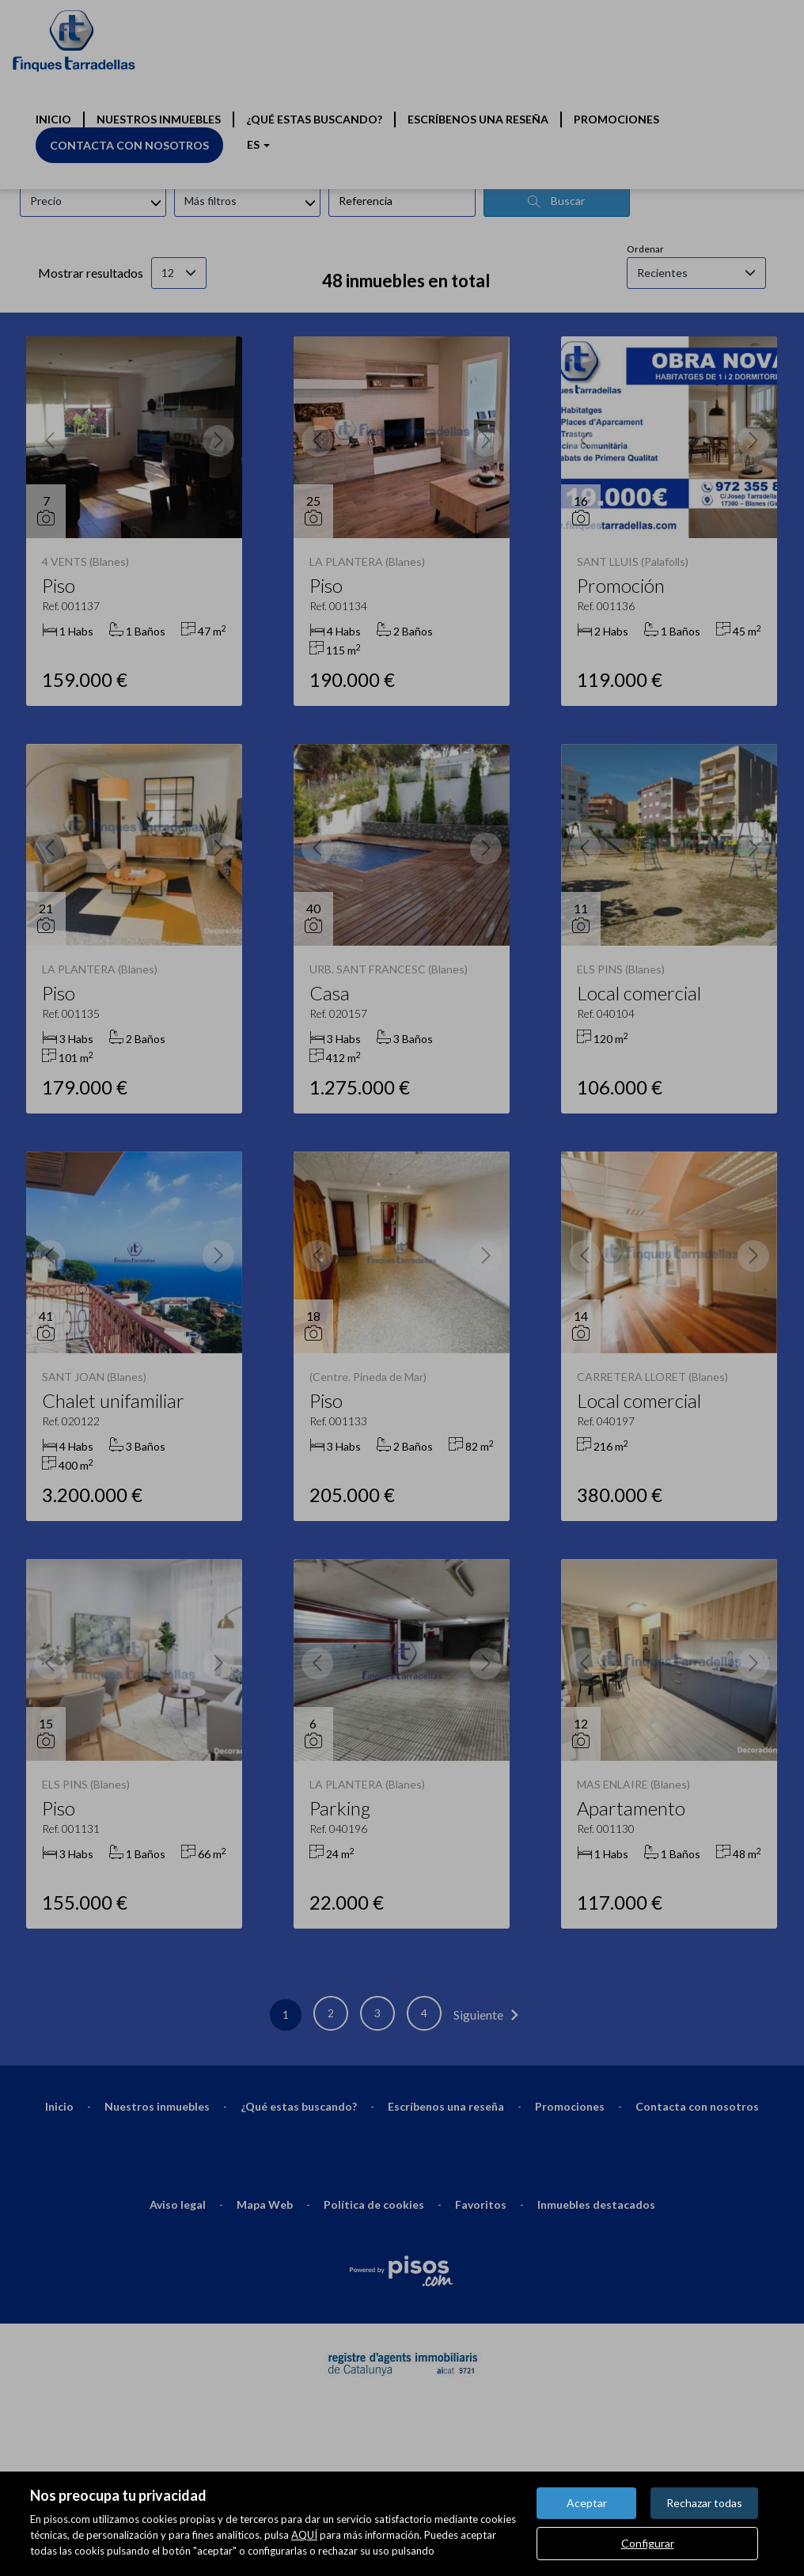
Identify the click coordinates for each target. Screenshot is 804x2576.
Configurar (647, 2543)
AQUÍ (304, 2535)
